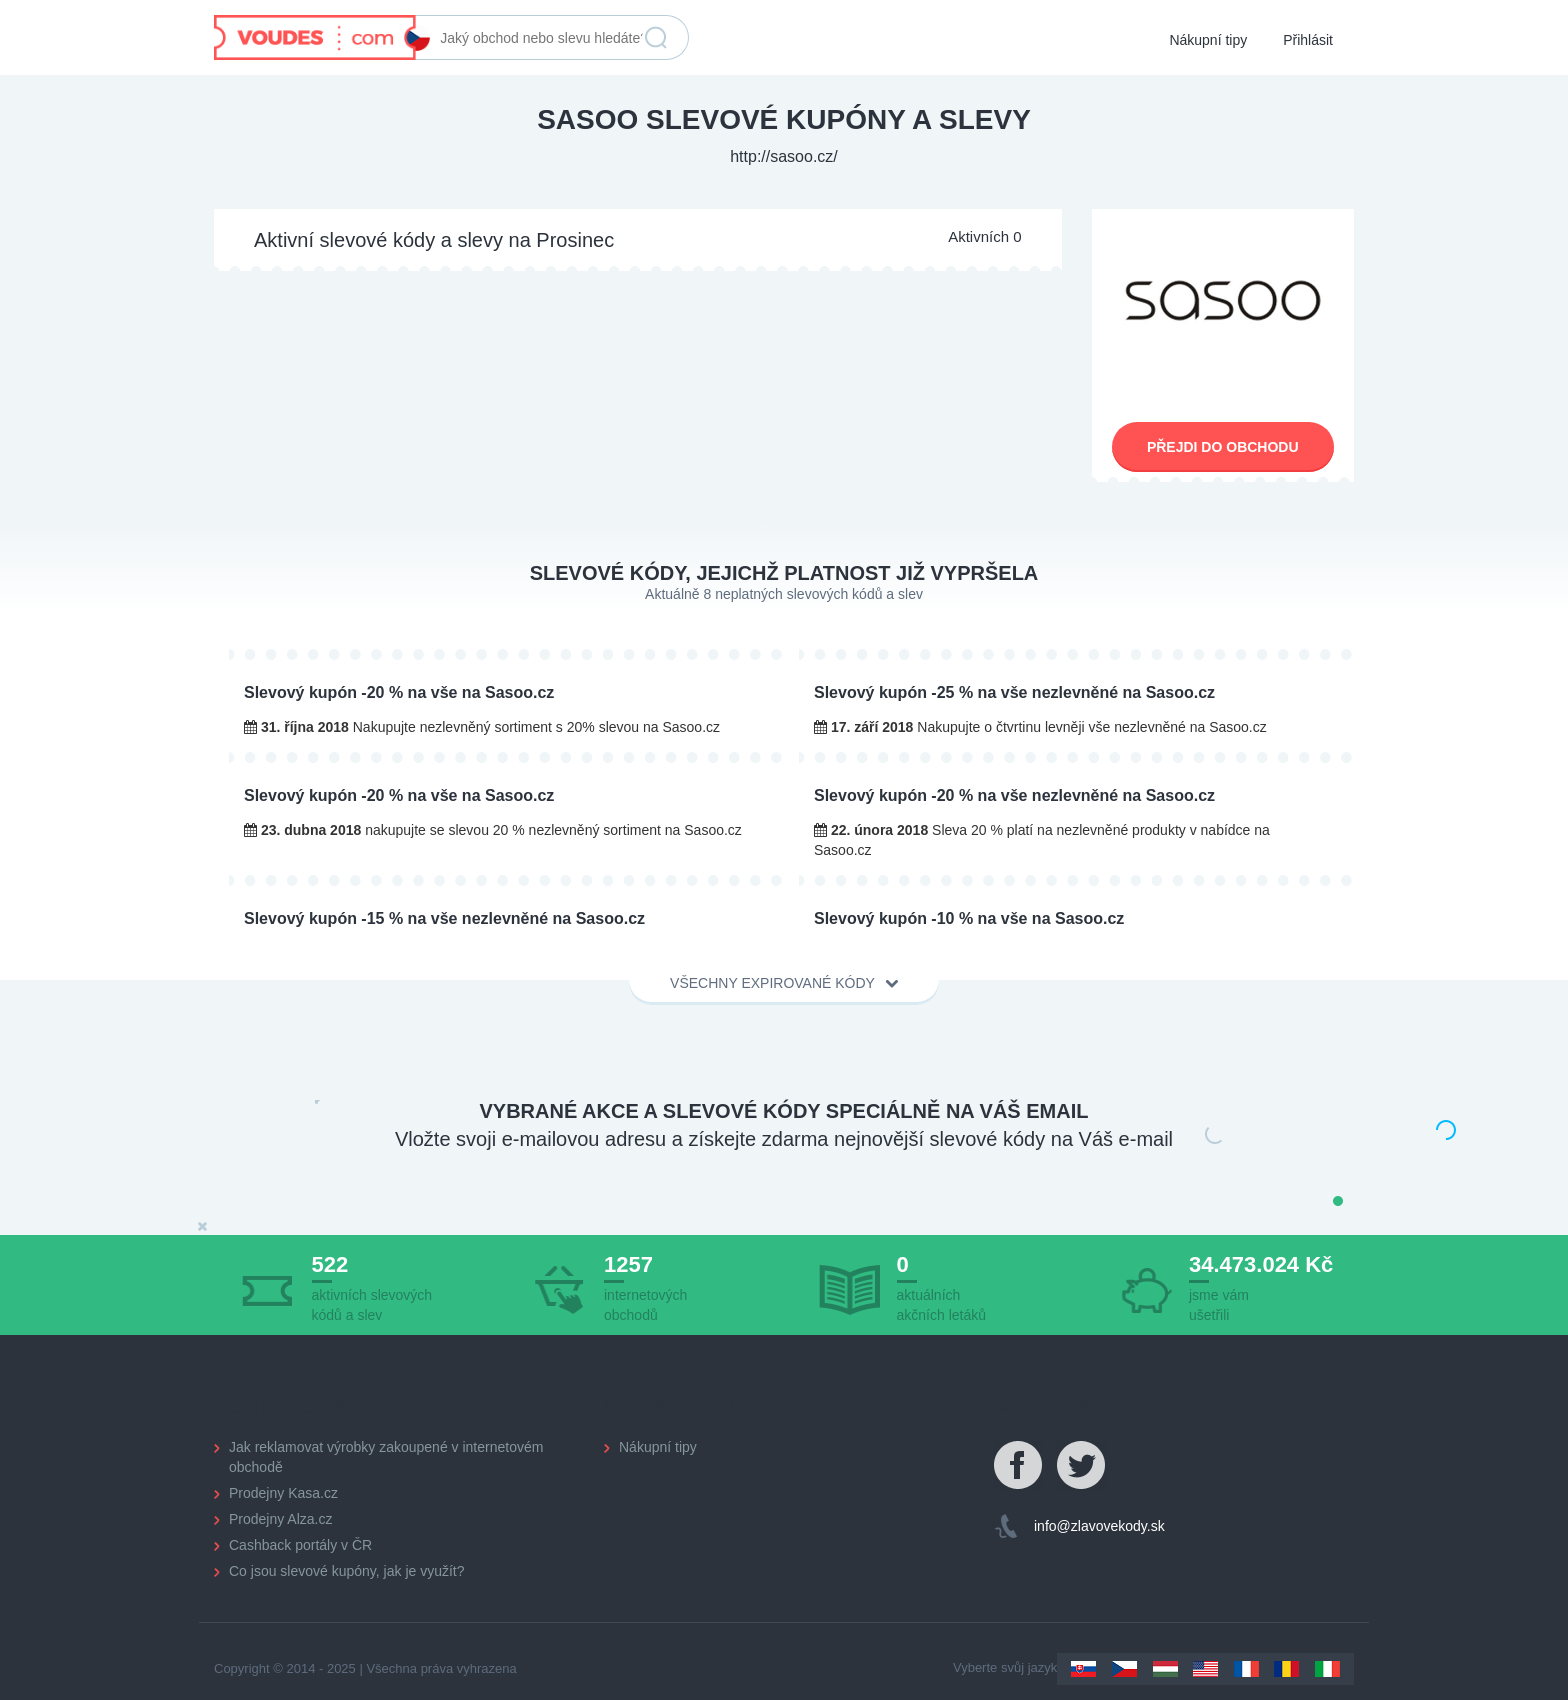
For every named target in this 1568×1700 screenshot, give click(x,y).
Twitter (1082, 1466)
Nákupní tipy (1208, 40)
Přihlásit (1308, 40)
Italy (1327, 1669)
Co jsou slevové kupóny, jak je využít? (347, 1571)
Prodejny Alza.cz (281, 1519)
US (1205, 1669)
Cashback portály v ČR (300, 1545)
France (1246, 1669)
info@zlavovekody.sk (1099, 1526)
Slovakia (1083, 1669)
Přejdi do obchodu (1223, 447)
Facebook (1019, 1466)
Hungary (1165, 1669)
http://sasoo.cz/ (784, 156)
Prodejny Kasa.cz (283, 1493)
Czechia (1124, 1669)
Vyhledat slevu (656, 38)
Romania (1286, 1669)
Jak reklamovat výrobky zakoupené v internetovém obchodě (386, 1457)
